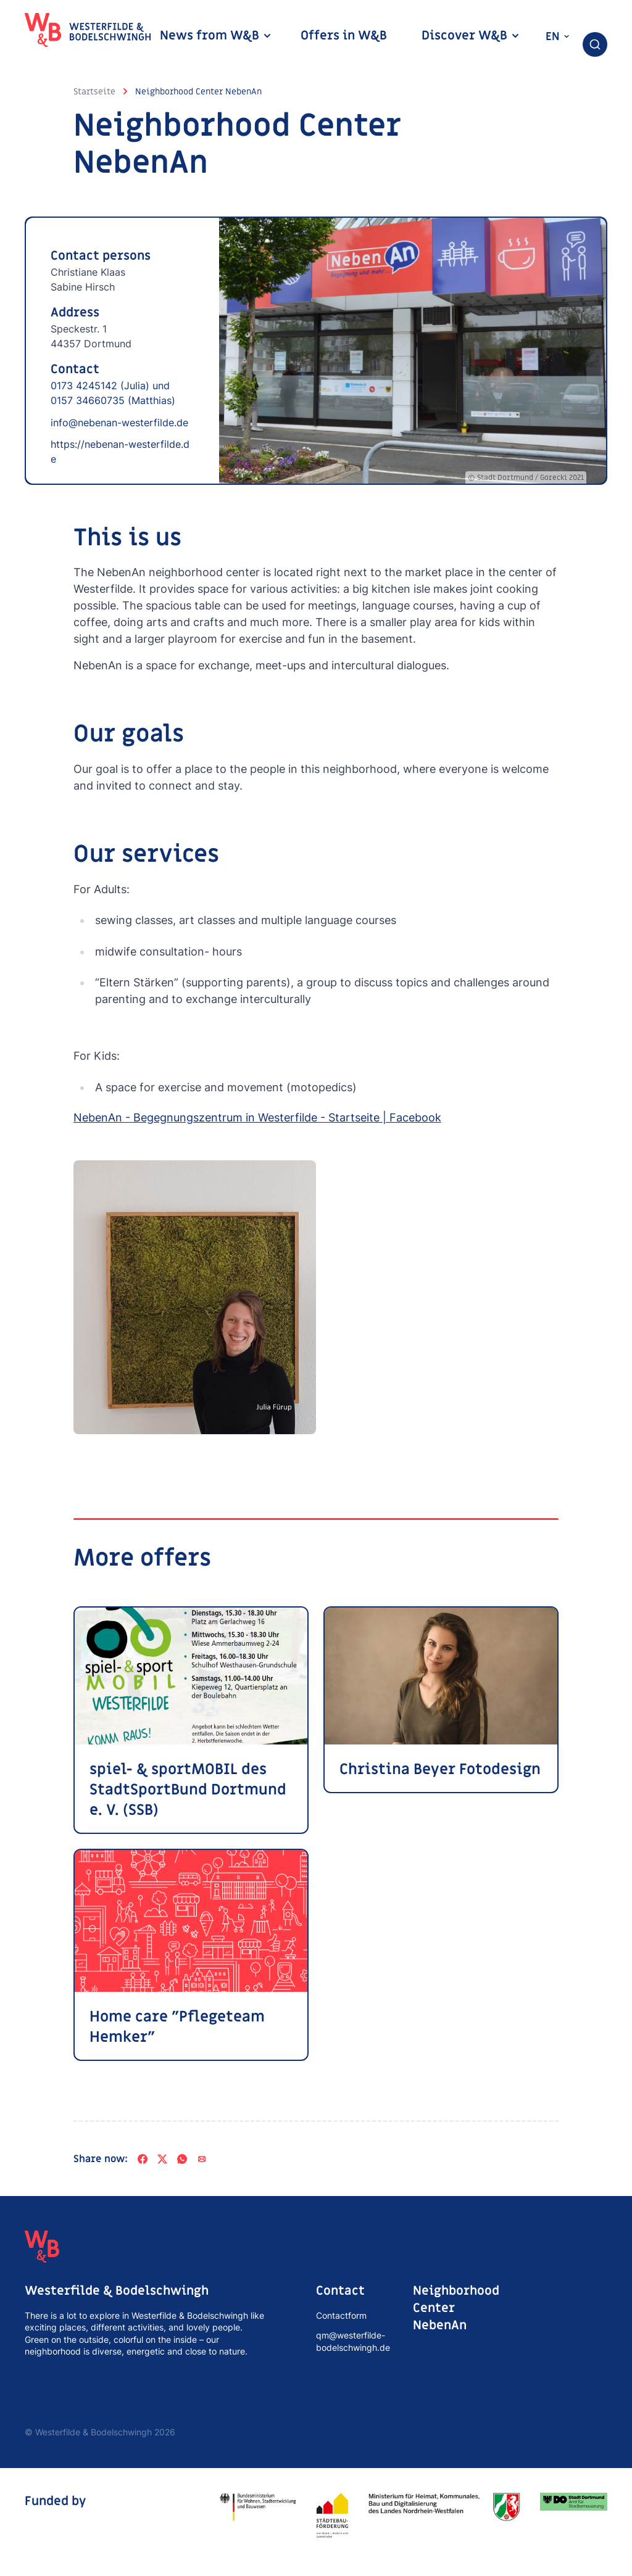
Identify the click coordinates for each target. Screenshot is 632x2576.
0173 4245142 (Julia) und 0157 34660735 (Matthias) (113, 393)
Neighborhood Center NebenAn (198, 91)
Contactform (341, 2316)
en (558, 37)
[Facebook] (143, 2160)
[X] (162, 2160)
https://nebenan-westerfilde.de (120, 451)
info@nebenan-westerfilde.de (119, 422)
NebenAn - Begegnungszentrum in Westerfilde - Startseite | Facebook (257, 1118)
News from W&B (216, 36)
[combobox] (595, 44)
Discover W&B (471, 36)
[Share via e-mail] (202, 2160)
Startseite (94, 91)
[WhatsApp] (182, 2160)
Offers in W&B (344, 36)
